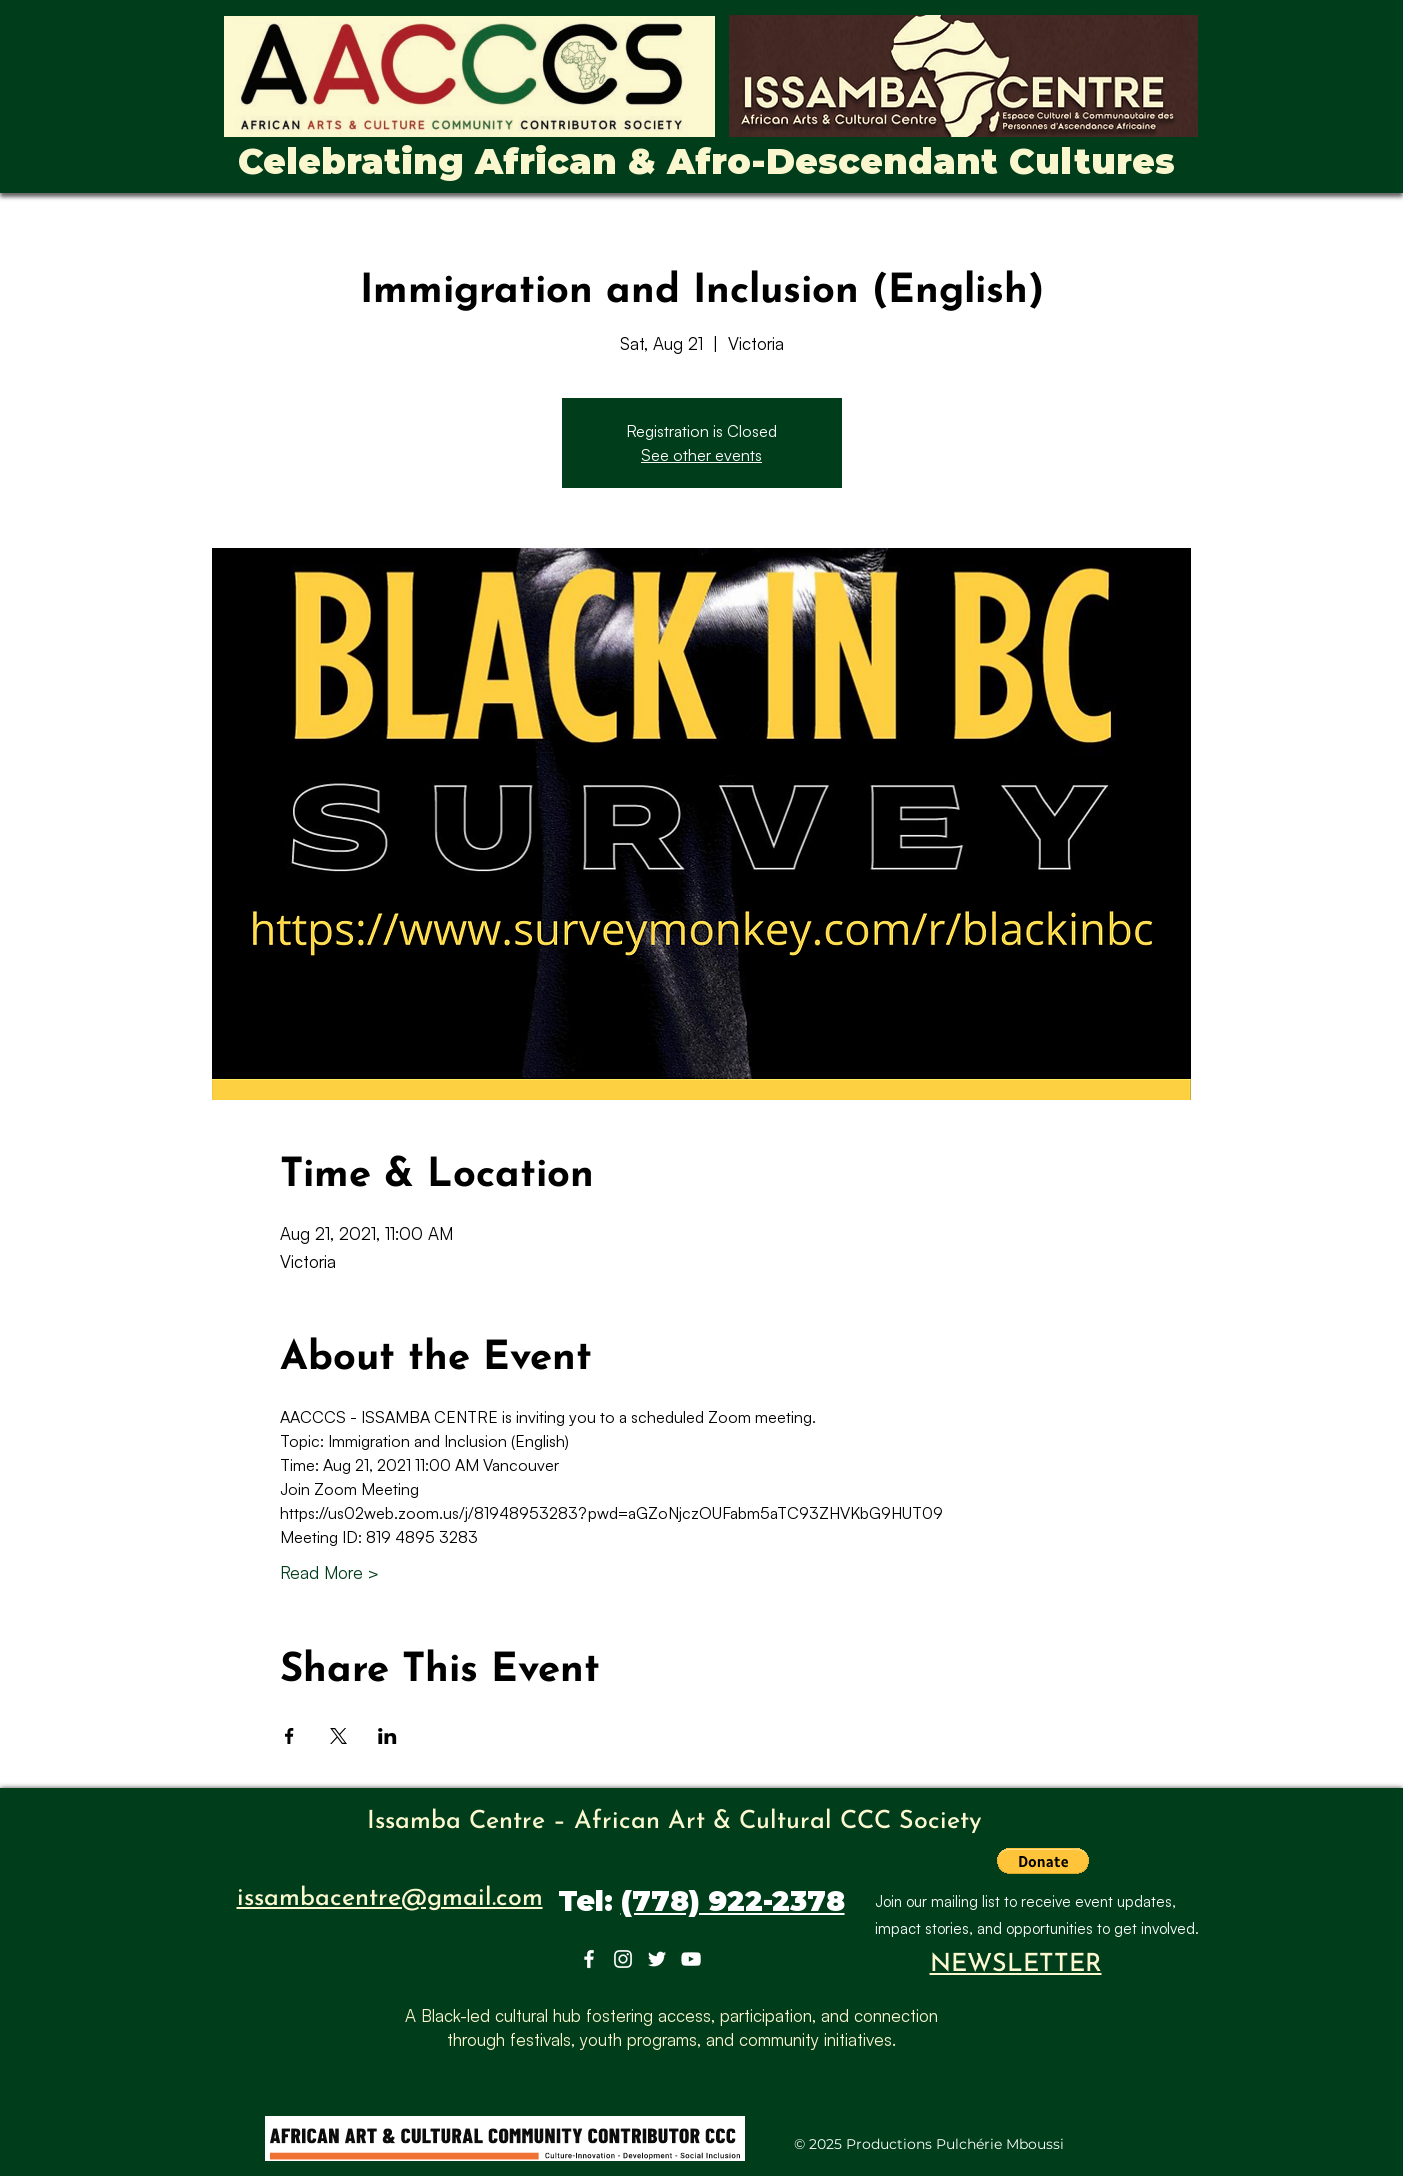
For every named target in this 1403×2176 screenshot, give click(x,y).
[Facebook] (589, 1959)
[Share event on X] (338, 1736)
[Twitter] (657, 1959)
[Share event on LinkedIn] (387, 1736)
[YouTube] (691, 1959)
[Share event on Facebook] (289, 1736)
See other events (701, 455)
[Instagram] (623, 1959)
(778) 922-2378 (733, 1901)
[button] (1043, 1861)
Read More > (329, 1572)
